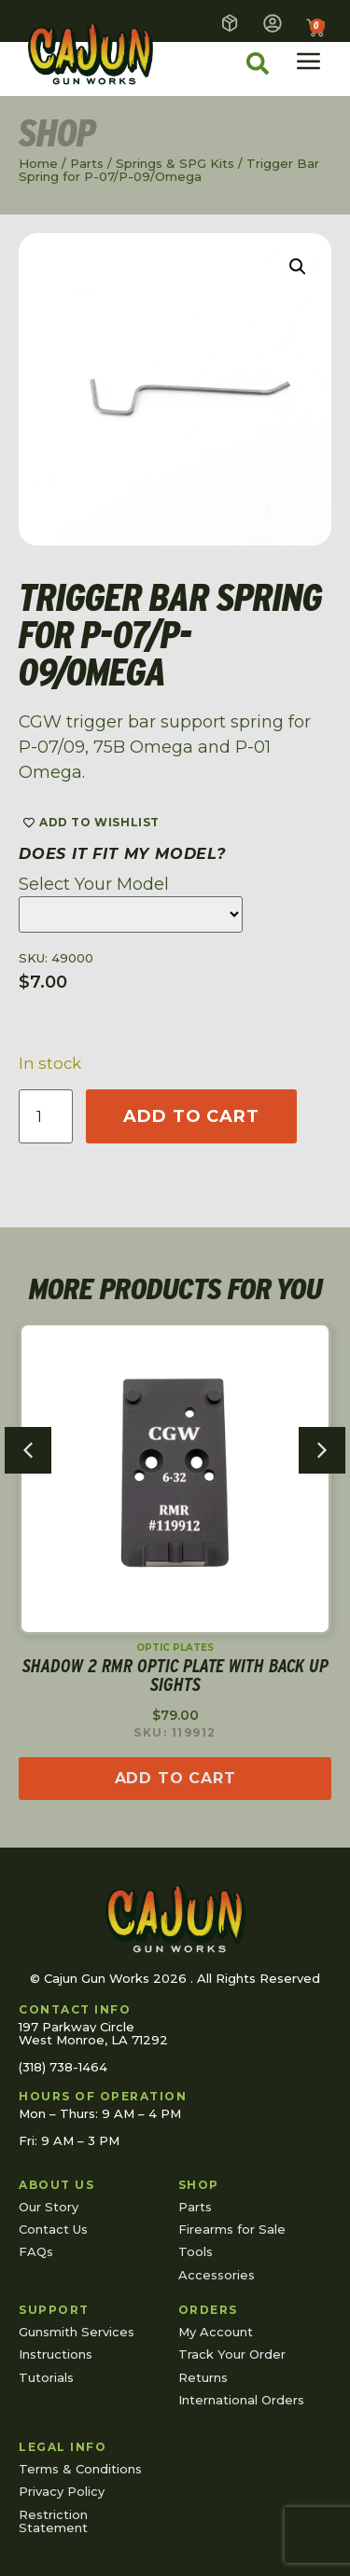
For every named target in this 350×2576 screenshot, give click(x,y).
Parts (87, 163)
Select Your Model (94, 884)
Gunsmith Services (76, 2331)
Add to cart (191, 1116)
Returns (203, 2377)
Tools (195, 2251)
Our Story (48, 2206)
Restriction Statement (53, 2521)
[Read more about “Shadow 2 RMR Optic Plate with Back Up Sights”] (175, 1779)
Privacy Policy (62, 2491)
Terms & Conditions (80, 2468)
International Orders (241, 2399)
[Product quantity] (46, 1116)
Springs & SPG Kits (175, 163)
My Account (215, 2331)
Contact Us (53, 2229)
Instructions (55, 2354)
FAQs (36, 2251)
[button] (298, 267)
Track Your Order (232, 2354)
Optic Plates (175, 1648)
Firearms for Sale (232, 2229)
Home (38, 163)
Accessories (216, 2274)
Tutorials (46, 2377)
